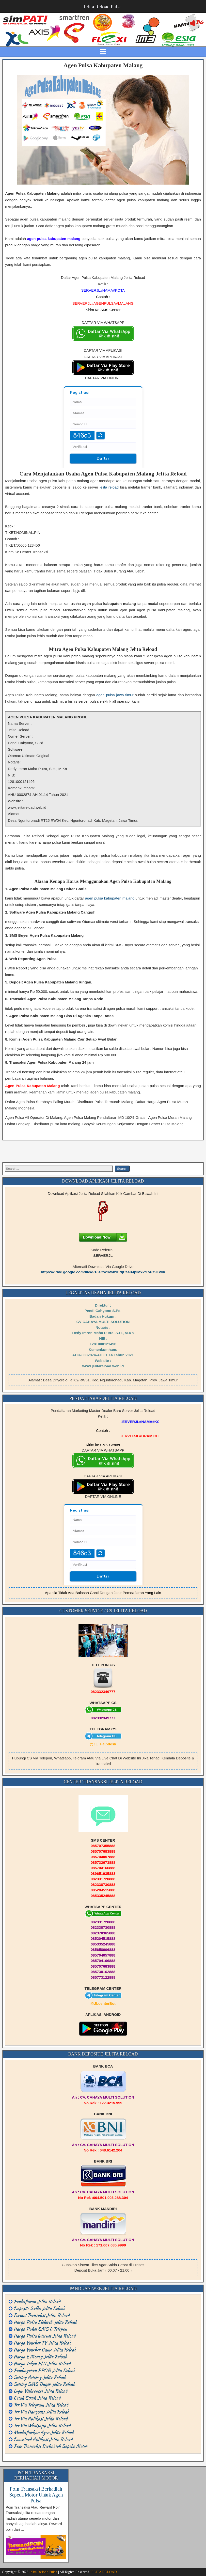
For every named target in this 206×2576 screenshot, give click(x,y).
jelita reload (109, 487)
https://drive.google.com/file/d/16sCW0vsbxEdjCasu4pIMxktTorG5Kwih (103, 1272)
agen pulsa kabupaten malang (109, 898)
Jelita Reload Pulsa (102, 6)
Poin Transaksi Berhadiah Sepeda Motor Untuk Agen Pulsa (36, 2494)
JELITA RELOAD (103, 2572)
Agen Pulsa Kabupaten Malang (103, 65)
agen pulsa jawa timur (114, 695)
